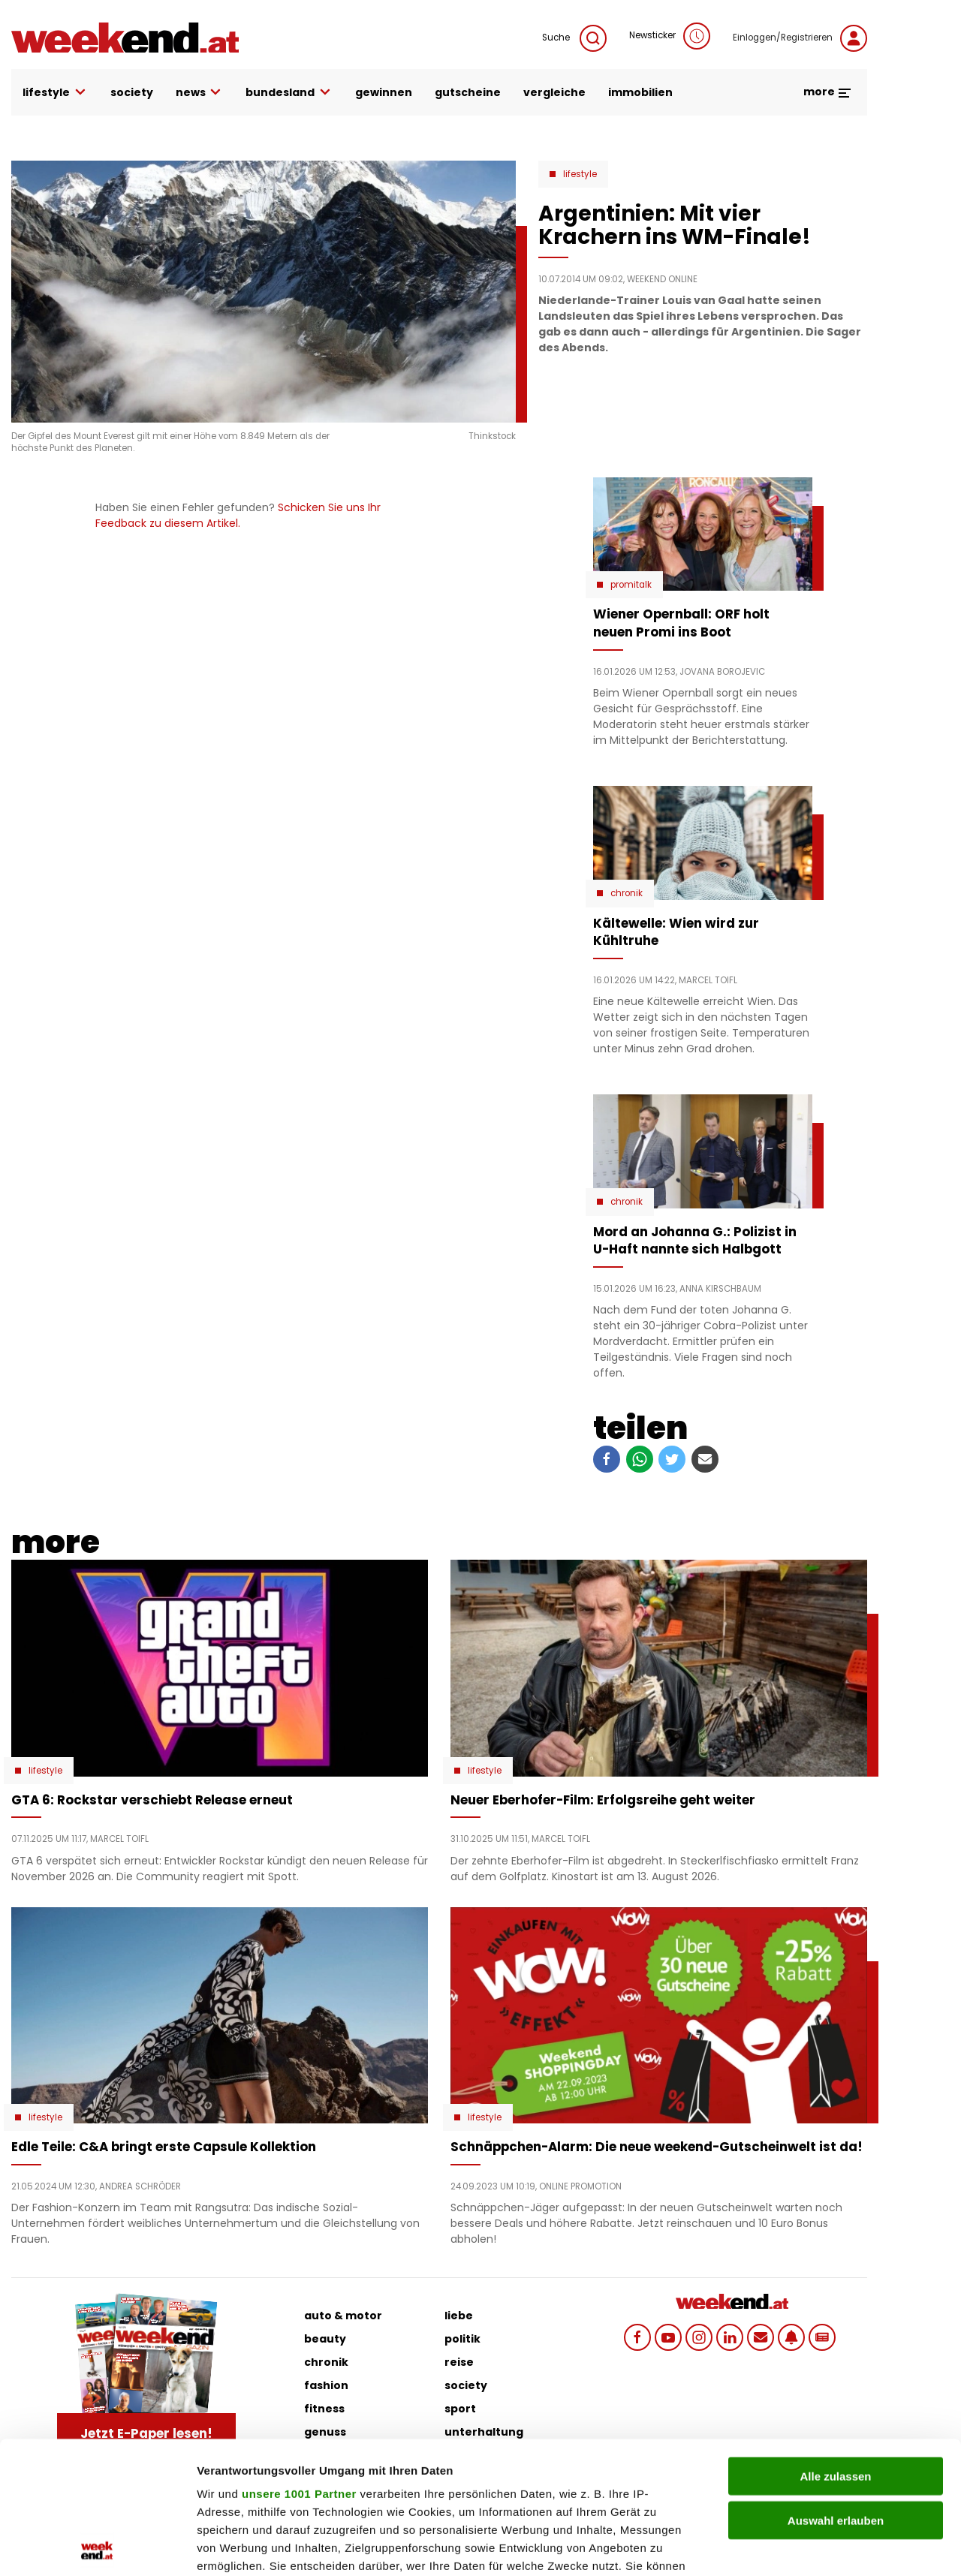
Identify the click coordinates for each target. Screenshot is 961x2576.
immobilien (640, 92)
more (827, 91)
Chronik (626, 893)
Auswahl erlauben (836, 2388)
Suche (574, 38)
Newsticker (669, 36)
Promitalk (631, 585)
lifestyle (55, 93)
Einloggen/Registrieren (800, 38)
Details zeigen (798, 2546)
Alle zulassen (835, 2344)
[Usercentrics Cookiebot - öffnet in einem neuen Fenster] (97, 2546)
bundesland (289, 93)
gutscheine (468, 92)
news (200, 93)
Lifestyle (580, 174)
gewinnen (383, 92)
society (131, 92)
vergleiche (554, 92)
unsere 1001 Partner (299, 2361)
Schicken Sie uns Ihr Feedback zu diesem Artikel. (238, 515)
